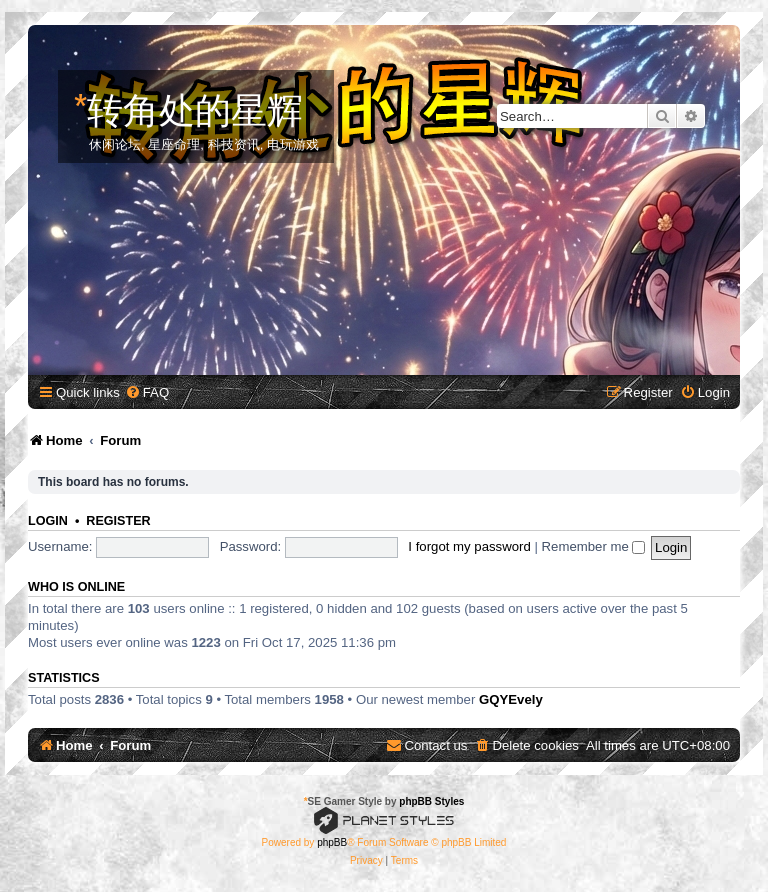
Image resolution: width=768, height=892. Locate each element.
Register (118, 521)
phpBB (332, 842)
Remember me (594, 546)
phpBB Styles (431, 801)
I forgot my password (469, 546)
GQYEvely (511, 699)
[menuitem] (147, 392)
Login (48, 521)
